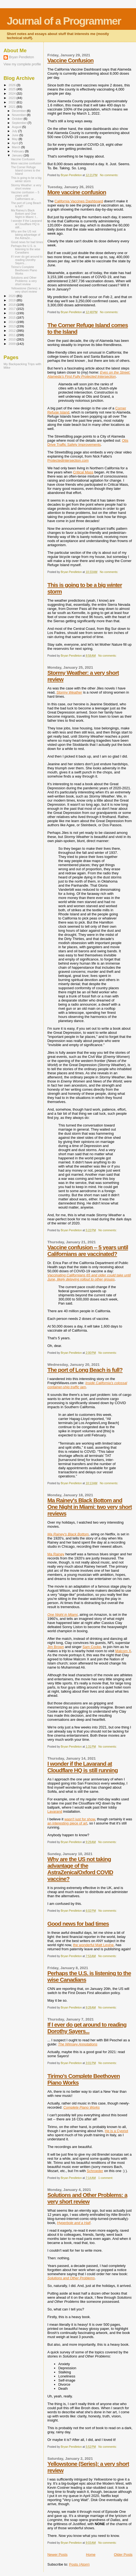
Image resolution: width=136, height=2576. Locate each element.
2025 (12, 89)
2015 (12, 317)
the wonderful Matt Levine (93, 1945)
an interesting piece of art (67, 1823)
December (19, 110)
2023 (12, 98)
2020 (12, 296)
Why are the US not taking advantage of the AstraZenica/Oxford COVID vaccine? (80, 1869)
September (20, 122)
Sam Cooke (91, 1647)
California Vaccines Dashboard (79, 201)
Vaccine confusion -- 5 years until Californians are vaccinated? (87, 1250)
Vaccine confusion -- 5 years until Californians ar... (25, 195)
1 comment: (106, 2177)
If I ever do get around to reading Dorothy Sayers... (86, 2027)
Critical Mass (83, 472)
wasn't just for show (79, 1819)
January (18, 155)
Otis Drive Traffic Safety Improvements (87, 442)
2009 (12, 343)
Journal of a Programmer (64, 21)
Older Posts (123, 2554)
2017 (12, 308)
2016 (12, 313)
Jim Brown (55, 1647)
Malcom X (123, 1651)
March (16, 147)
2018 (12, 304)
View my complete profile (22, 64)
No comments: (109, 175)
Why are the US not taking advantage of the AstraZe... (25, 235)
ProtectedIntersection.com (67, 460)
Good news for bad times (78, 1923)
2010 (12, 339)
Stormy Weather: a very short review (26, 187)
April (15, 143)
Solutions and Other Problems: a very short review (87, 2198)
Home (91, 2554)
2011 (12, 335)
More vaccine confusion (76, 192)
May (15, 139)
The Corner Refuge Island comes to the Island (25, 170)
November (19, 115)
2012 (12, 330)
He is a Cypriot (116, 2131)
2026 (12, 85)
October (18, 118)
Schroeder (95, 2171)
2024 (12, 93)
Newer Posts (57, 2554)
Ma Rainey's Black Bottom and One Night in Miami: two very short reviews (89, 1507)
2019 (12, 300)
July (15, 131)
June (15, 135)
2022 (12, 102)
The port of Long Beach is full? (84, 1370)
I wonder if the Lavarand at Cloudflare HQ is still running (82, 1766)
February (18, 151)
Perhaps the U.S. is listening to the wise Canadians (25, 249)
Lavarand (54, 1811)
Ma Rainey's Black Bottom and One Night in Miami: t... (24, 214)
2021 (12, 106)
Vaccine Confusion (70, 60)
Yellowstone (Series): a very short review (25, 290)
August (17, 127)
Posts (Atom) (79, 2564)
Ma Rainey (55, 1554)
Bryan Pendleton (21, 57)
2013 (12, 326)
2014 (12, 322)
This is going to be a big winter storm (26, 179)
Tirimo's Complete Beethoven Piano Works (24, 270)
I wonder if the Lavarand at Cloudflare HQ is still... (26, 224)
